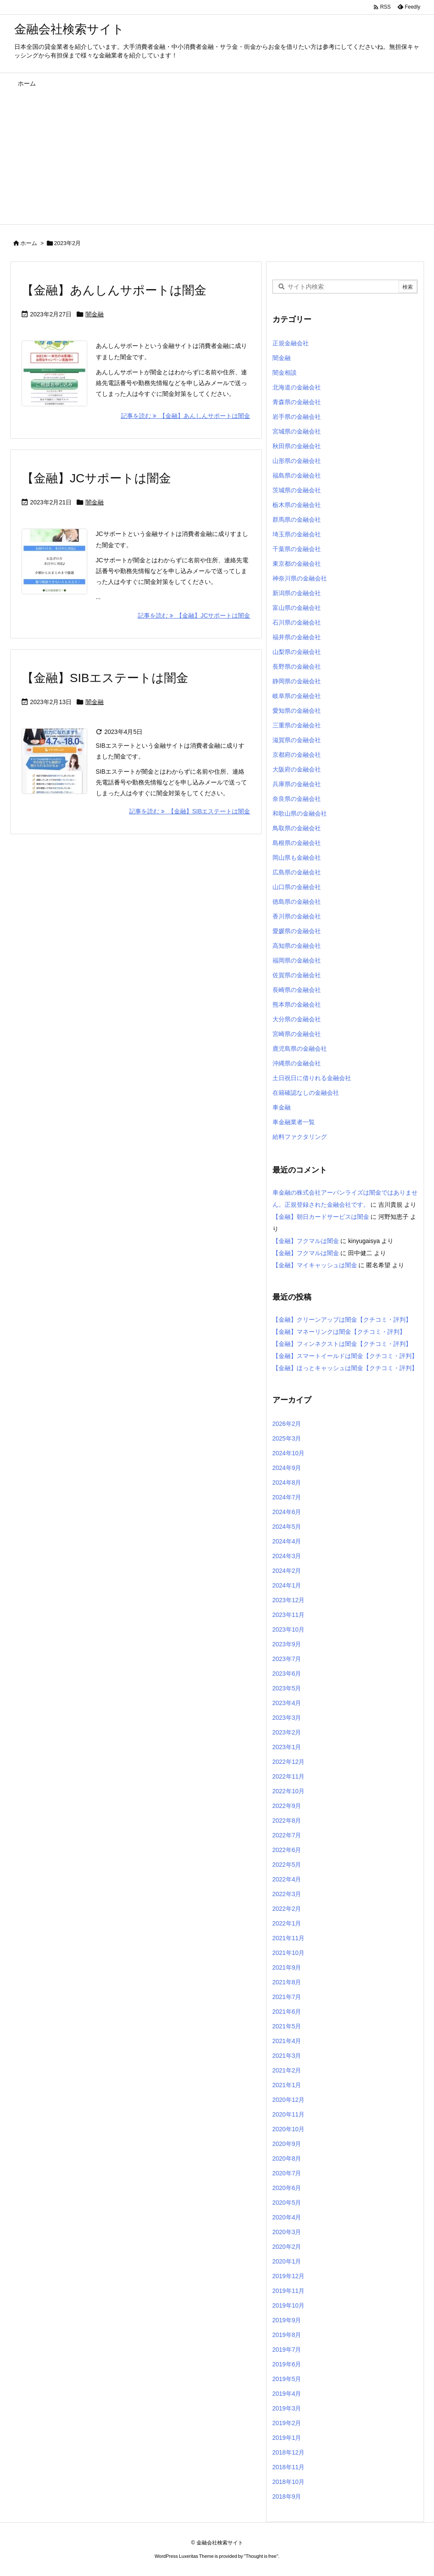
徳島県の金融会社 (296, 901)
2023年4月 (286, 1702)
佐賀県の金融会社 (296, 975)
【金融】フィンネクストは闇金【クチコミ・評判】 (342, 1343)
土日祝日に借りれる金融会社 (311, 1077)
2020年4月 (286, 2217)
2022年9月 (286, 1805)
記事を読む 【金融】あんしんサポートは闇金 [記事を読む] (185, 415)
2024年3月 (286, 1556)
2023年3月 (286, 1717)
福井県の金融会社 (296, 637)
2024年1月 (286, 1585)
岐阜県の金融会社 (296, 695)
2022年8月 (286, 1820)
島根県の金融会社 (296, 842)
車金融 (281, 1107)
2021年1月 (286, 2085)
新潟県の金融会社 (296, 593)
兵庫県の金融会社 (296, 784)
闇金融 (95, 314)
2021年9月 (286, 1967)
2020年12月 (288, 2099)
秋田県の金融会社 (296, 446)
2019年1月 (286, 2437)
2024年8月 (286, 1482)
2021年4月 (286, 2040)
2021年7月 (286, 1996)
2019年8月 (286, 2334)
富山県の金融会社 (296, 607)
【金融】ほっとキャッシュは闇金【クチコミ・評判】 (345, 1368)
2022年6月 (286, 1849)
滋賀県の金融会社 (296, 739)
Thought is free (261, 2556)
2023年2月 (286, 1732)
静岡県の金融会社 (296, 681)
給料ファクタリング (299, 1136)
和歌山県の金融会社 (299, 813)
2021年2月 (286, 2070)
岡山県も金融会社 (296, 857)
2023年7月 (286, 1658)
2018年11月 (288, 2467)
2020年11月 (288, 2114)
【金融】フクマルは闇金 (305, 1240)
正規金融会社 (290, 343)
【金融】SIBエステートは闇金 (105, 678)
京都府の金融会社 (296, 754)
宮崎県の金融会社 (296, 1033)
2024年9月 (286, 1467)
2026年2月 (286, 1423)
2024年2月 (286, 1570)
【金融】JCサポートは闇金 (96, 478)
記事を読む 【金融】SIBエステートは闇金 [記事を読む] (189, 811)
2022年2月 (286, 1908)
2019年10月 (288, 2305)
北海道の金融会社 (296, 387)
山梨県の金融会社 (296, 651)
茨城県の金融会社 (296, 490)
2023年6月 (286, 1673)
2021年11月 (288, 1938)
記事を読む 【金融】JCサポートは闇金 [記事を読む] (194, 615)
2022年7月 (286, 1835)
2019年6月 (286, 2364)
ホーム (28, 243)
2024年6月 (286, 1511)
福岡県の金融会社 (296, 960)
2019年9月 (286, 2320)
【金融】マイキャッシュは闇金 (314, 1265)
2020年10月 (288, 2129)
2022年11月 (288, 1776)
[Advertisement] (217, 159)
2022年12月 (288, 1761)
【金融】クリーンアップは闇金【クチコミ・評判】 (342, 1319)
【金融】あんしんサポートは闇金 (114, 290)
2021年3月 (286, 2055)
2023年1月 (286, 1747)
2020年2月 (286, 2246)
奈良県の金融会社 (296, 798)
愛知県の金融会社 (296, 710)
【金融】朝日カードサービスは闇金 (320, 1216)
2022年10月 (288, 1791)
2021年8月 (286, 1982)
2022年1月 (286, 1923)
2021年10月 (288, 1952)
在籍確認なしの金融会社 (305, 1092)
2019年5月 (286, 2378)
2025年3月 (286, 1438)
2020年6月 (286, 2187)
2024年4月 (286, 1541)
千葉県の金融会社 (296, 548)
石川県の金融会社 (296, 622)
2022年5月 (286, 1864)
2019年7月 (286, 2349)
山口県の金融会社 (296, 886)
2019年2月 (286, 2423)
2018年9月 (286, 2496)
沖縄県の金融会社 (296, 1063)
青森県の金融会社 (296, 402)
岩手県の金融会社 (296, 416)
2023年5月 (286, 1688)
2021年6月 (286, 2011)
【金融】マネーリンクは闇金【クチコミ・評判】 (338, 1331)
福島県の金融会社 (296, 475)
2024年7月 (286, 1497)
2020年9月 (286, 2143)
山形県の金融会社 (296, 460)
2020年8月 (286, 2158)
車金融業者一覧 (293, 1122)
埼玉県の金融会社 (296, 534)
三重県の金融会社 (296, 725)
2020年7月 (286, 2173)
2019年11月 (288, 2290)
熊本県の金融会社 (296, 1004)
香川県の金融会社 (296, 916)
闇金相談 (284, 372)
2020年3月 (286, 2231)
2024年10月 (288, 1453)
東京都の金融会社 (296, 563)
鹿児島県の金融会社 (299, 1048)
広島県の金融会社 (296, 872)
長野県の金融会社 (296, 666)
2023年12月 (288, 1600)
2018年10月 (288, 2481)
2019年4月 (286, 2393)
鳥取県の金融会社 (296, 828)
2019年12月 (288, 2276)
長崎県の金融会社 (296, 989)
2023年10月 (288, 1629)
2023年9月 (286, 1644)
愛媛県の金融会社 (296, 931)
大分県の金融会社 (296, 1019)
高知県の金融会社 (296, 945)
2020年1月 (286, 2261)
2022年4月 (286, 1879)
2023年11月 (288, 1614)
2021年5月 (286, 2026)
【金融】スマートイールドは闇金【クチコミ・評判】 (345, 1355)
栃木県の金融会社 (296, 504)
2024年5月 (286, 1526)
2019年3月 (286, 2408)
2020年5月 (286, 2202)
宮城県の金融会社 (296, 431)
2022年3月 (286, 1894)
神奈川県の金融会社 (299, 578)
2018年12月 (288, 2452)
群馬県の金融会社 (296, 519)
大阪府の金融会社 (296, 769)
